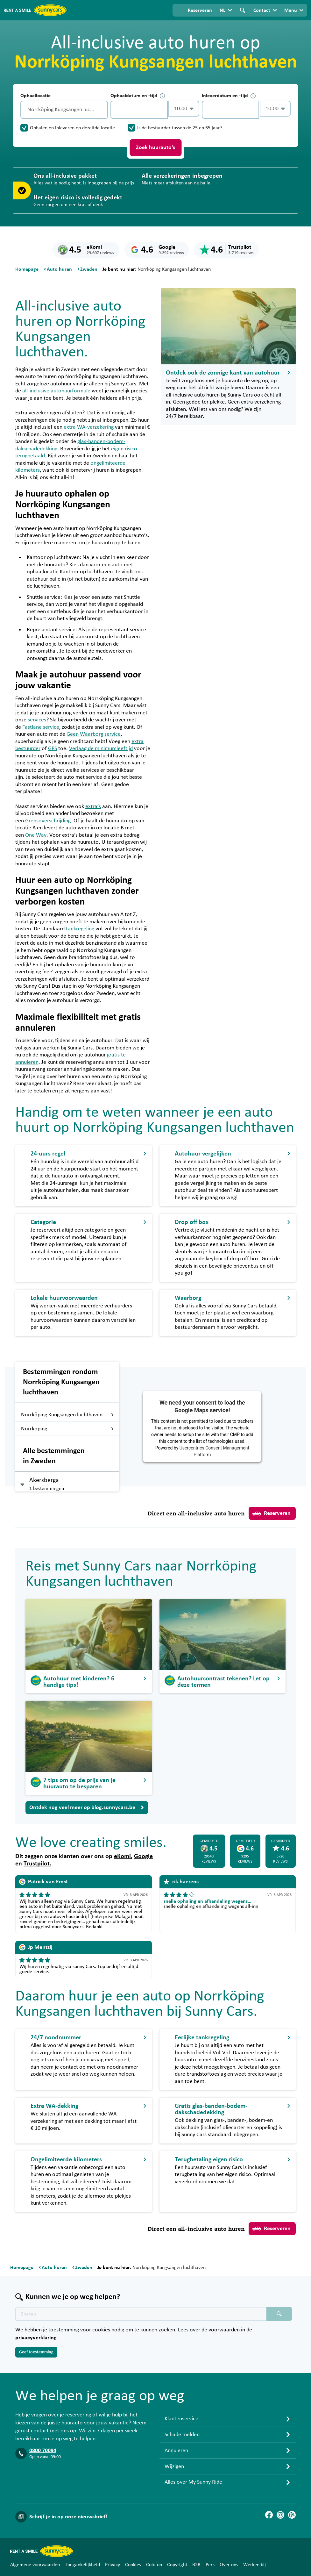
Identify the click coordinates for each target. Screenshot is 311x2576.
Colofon (154, 2564)
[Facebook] (269, 2515)
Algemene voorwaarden (35, 2564)
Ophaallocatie (35, 95)
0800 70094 (42, 2450)
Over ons (229, 2564)
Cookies (133, 2564)
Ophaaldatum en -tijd (137, 95)
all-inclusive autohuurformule (56, 391)
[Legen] (101, 110)
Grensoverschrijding (48, 821)
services (37, 720)
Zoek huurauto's (155, 147)
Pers (210, 2564)
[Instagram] (280, 2515)
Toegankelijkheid (82, 2564)
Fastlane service (40, 727)
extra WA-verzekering (89, 427)
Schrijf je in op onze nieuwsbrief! (68, 2517)
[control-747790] (139, 110)
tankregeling (80, 929)
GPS (52, 748)
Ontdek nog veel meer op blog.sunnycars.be (86, 1807)
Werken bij (254, 2564)
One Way (35, 835)
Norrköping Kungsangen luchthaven (67, 1415)
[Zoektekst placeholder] (140, 2314)
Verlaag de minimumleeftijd (101, 748)
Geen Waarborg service (94, 734)
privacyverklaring (36, 2338)
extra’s (93, 806)
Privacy (112, 2564)
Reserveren (271, 1513)
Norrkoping (67, 1429)
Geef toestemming (36, 2352)
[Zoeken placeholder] (279, 2314)
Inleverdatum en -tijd (229, 95)
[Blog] (292, 2515)
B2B (196, 2564)
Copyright (177, 2564)
